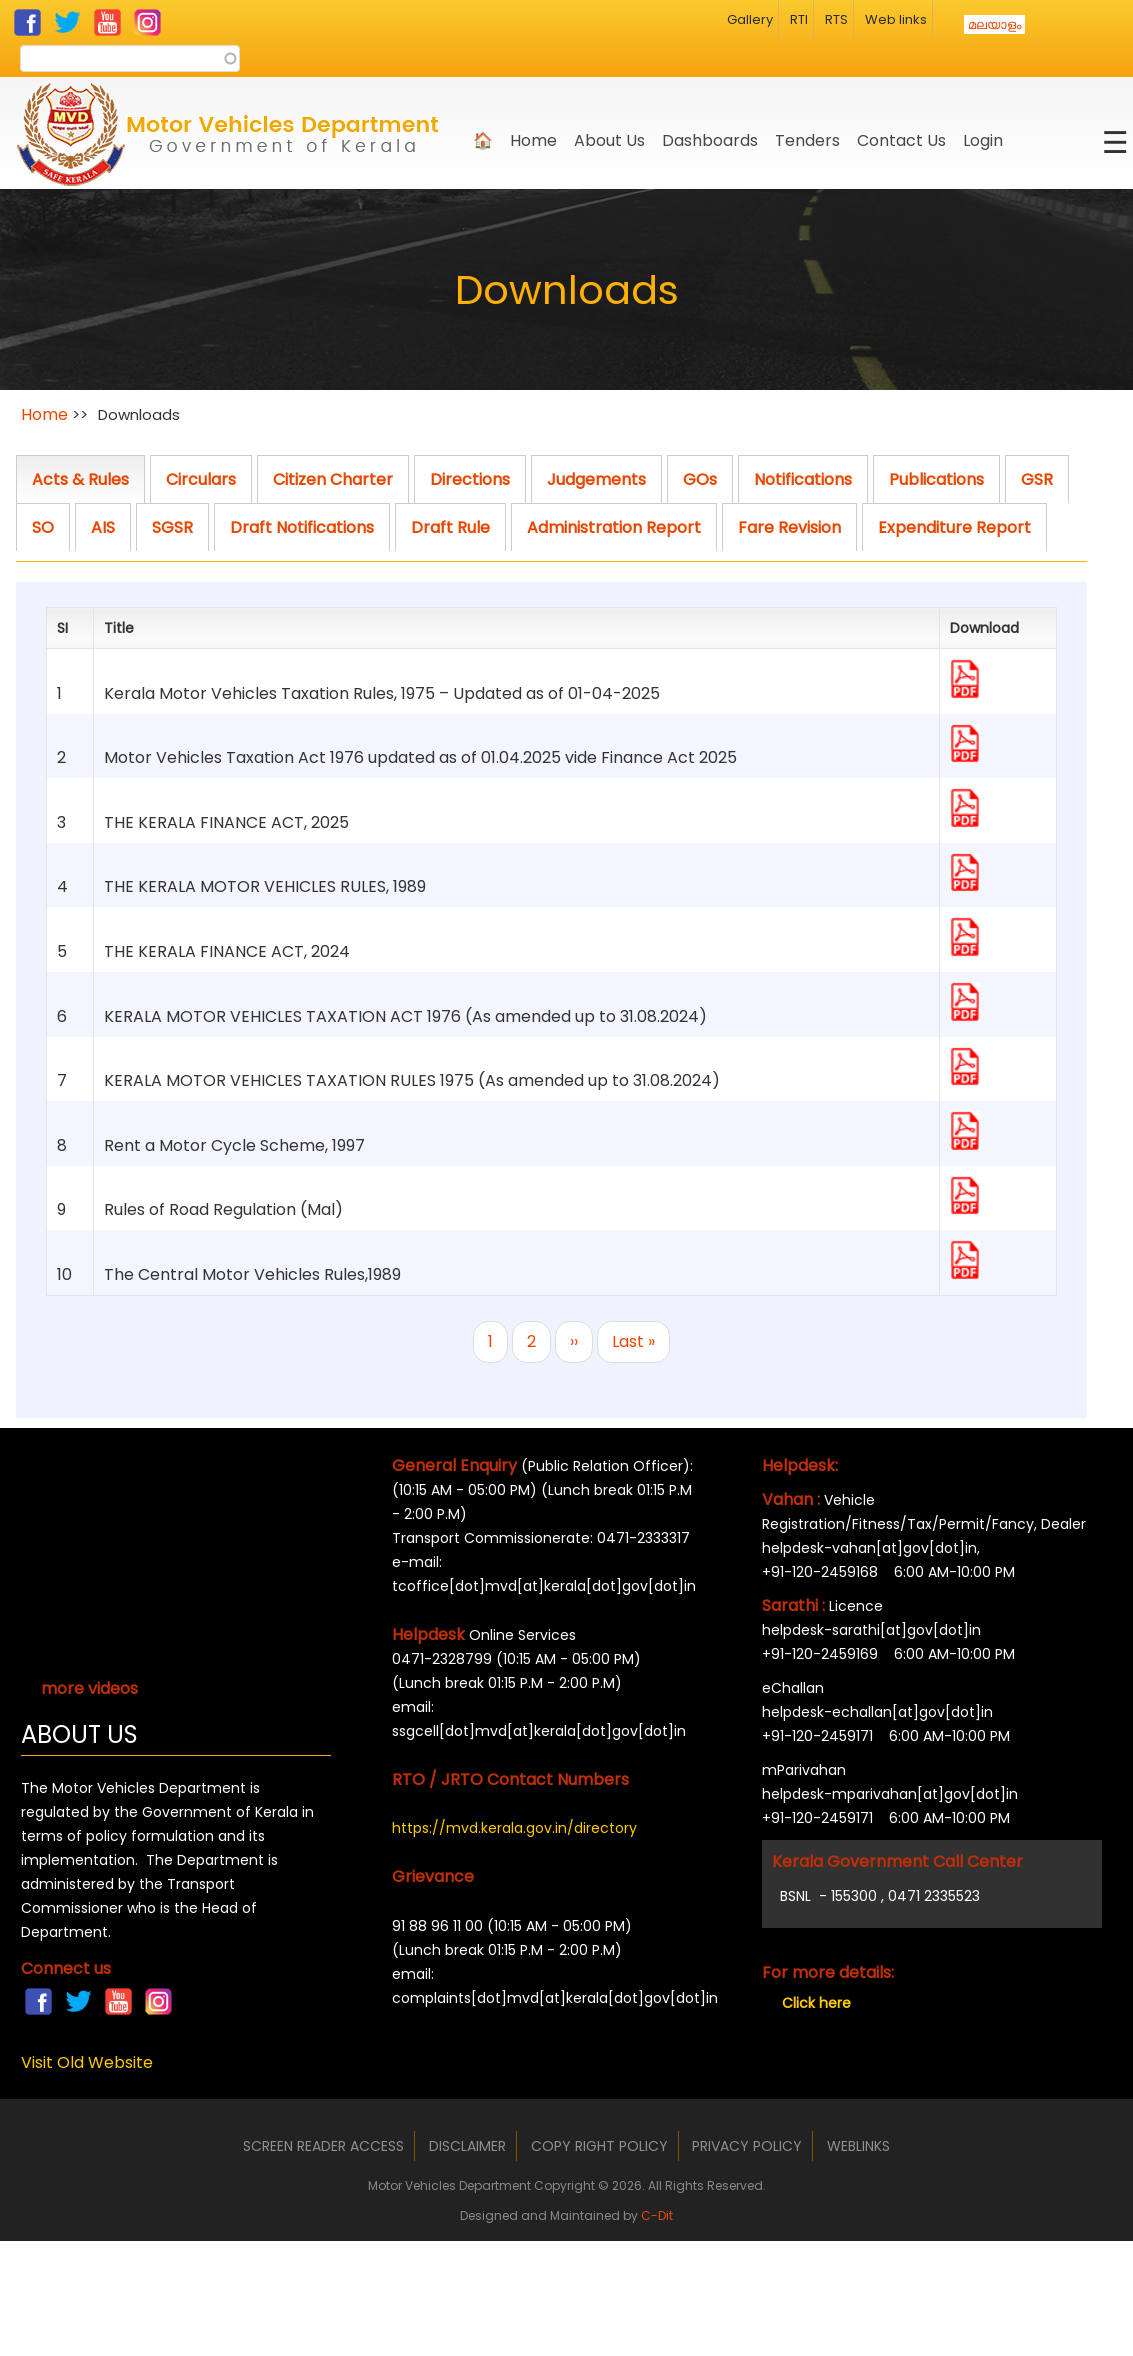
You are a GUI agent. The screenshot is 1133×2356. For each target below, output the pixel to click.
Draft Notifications (302, 527)
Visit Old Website (87, 2062)
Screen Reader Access (323, 2146)
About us (609, 140)
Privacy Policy (747, 2146)
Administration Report (614, 527)
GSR (1037, 479)
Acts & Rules (80, 479)
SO (43, 527)
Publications (936, 479)
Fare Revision (789, 527)
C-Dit (657, 2215)
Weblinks (858, 2146)
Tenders (807, 140)
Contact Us (901, 140)
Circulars (201, 479)
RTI (799, 19)
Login (983, 140)
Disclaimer (467, 2146)
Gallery (750, 19)
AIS (103, 527)
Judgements (596, 479)
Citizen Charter (333, 479)
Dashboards (710, 140)
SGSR (172, 527)
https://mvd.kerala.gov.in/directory (514, 1828)
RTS (836, 19)
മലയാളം (994, 24)
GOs (700, 479)
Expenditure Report (954, 527)
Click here (816, 2003)
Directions (470, 479)
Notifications (803, 479)
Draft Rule (450, 527)
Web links (896, 19)
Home (533, 140)
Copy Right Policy (599, 2146)
